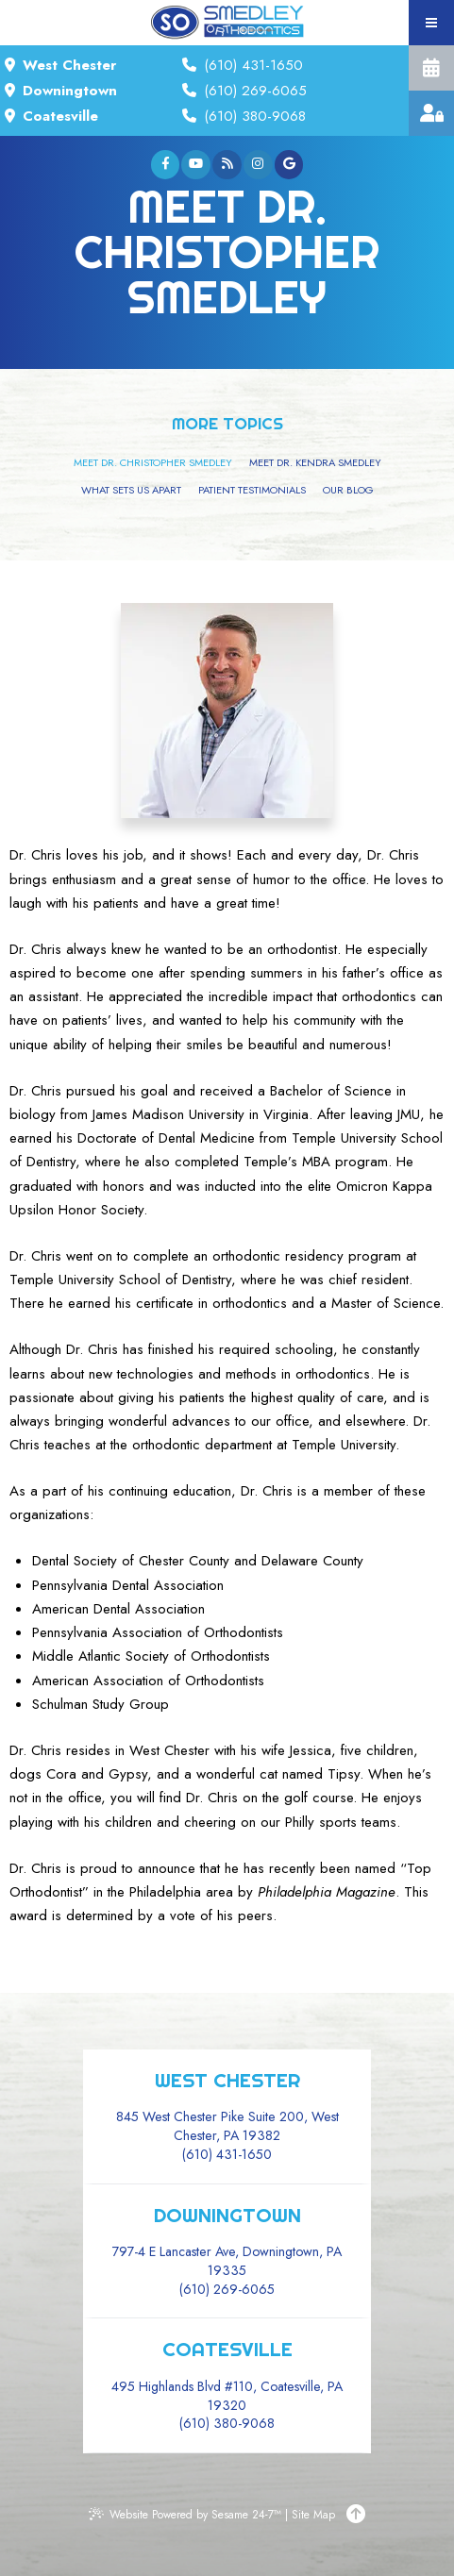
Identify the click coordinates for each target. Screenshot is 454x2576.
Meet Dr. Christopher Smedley (153, 462)
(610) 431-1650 (251, 65)
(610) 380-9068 (252, 116)
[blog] (227, 164)
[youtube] (195, 164)
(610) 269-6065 (253, 90)
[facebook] (165, 164)
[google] (289, 164)
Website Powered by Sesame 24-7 (185, 2514)
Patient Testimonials (252, 489)
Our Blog (348, 489)
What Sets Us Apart (131, 489)
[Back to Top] (355, 2514)
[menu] (431, 22)
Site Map (313, 2514)
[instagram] (258, 164)
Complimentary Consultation (431, 68)
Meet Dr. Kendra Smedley (315, 462)
